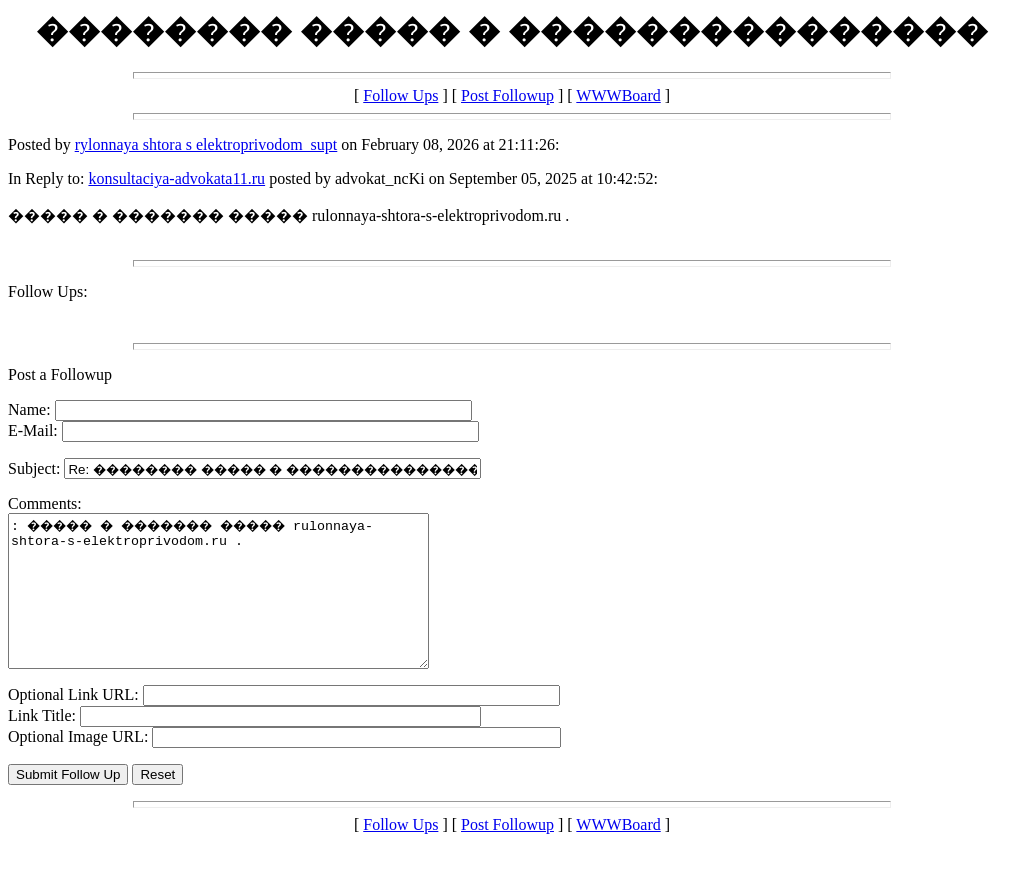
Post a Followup (60, 374)
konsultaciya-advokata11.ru (176, 178)
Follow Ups (400, 95)
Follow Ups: (48, 291)
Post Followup (507, 95)
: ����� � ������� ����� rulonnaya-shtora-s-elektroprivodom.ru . (243, 606)
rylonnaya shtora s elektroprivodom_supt (206, 144)
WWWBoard (618, 95)
